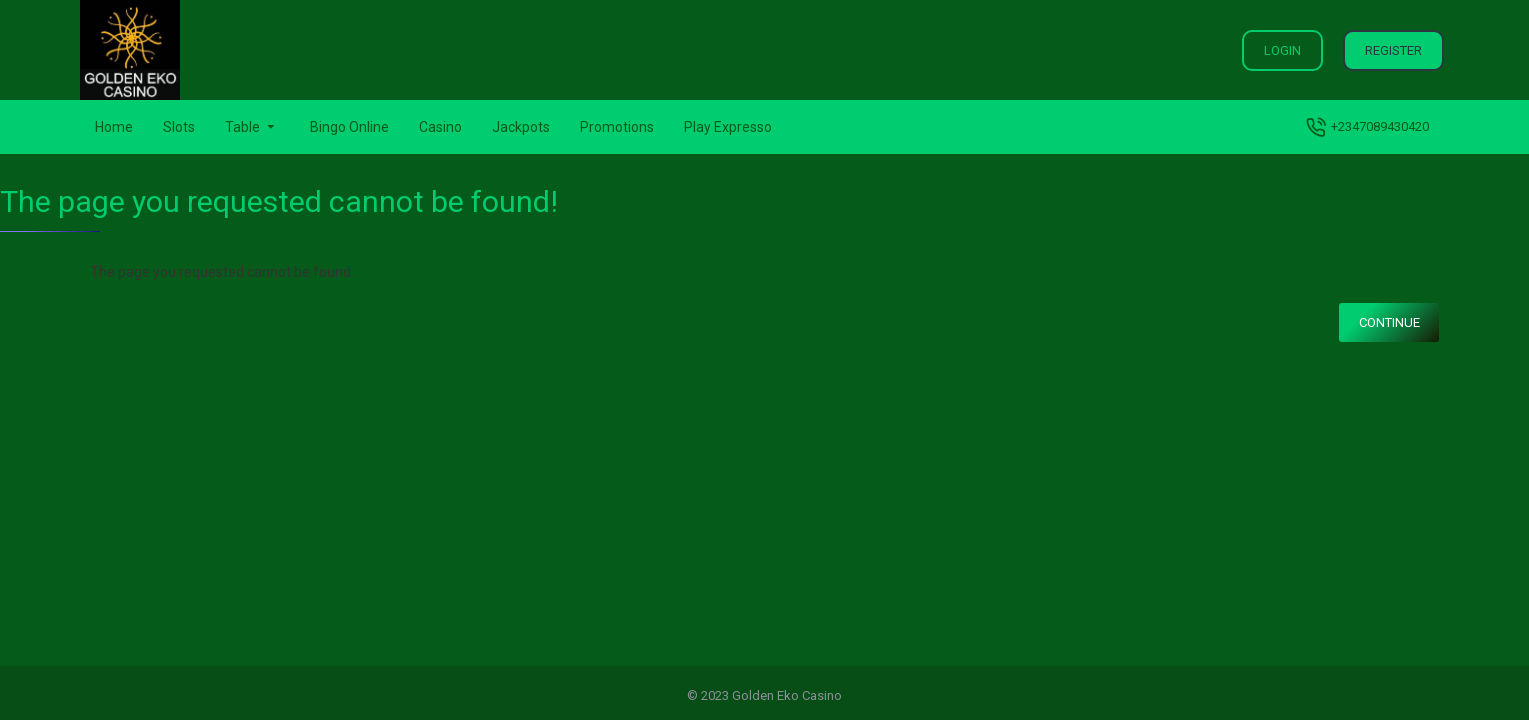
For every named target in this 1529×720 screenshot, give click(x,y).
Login (1282, 50)
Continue (1389, 322)
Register (1393, 50)
